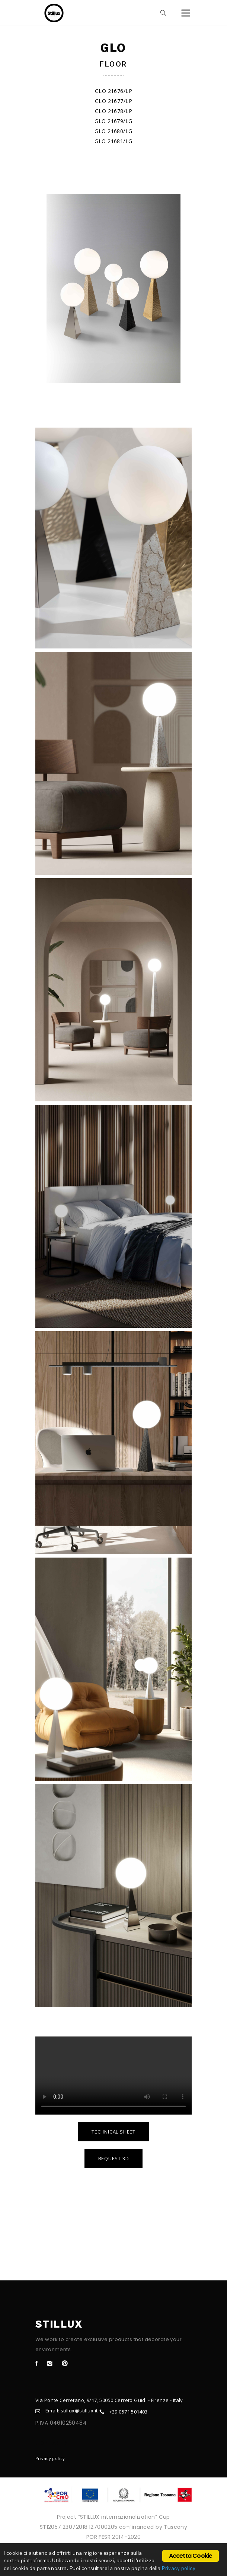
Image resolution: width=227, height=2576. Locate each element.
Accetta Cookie (190, 2555)
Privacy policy (50, 2458)
